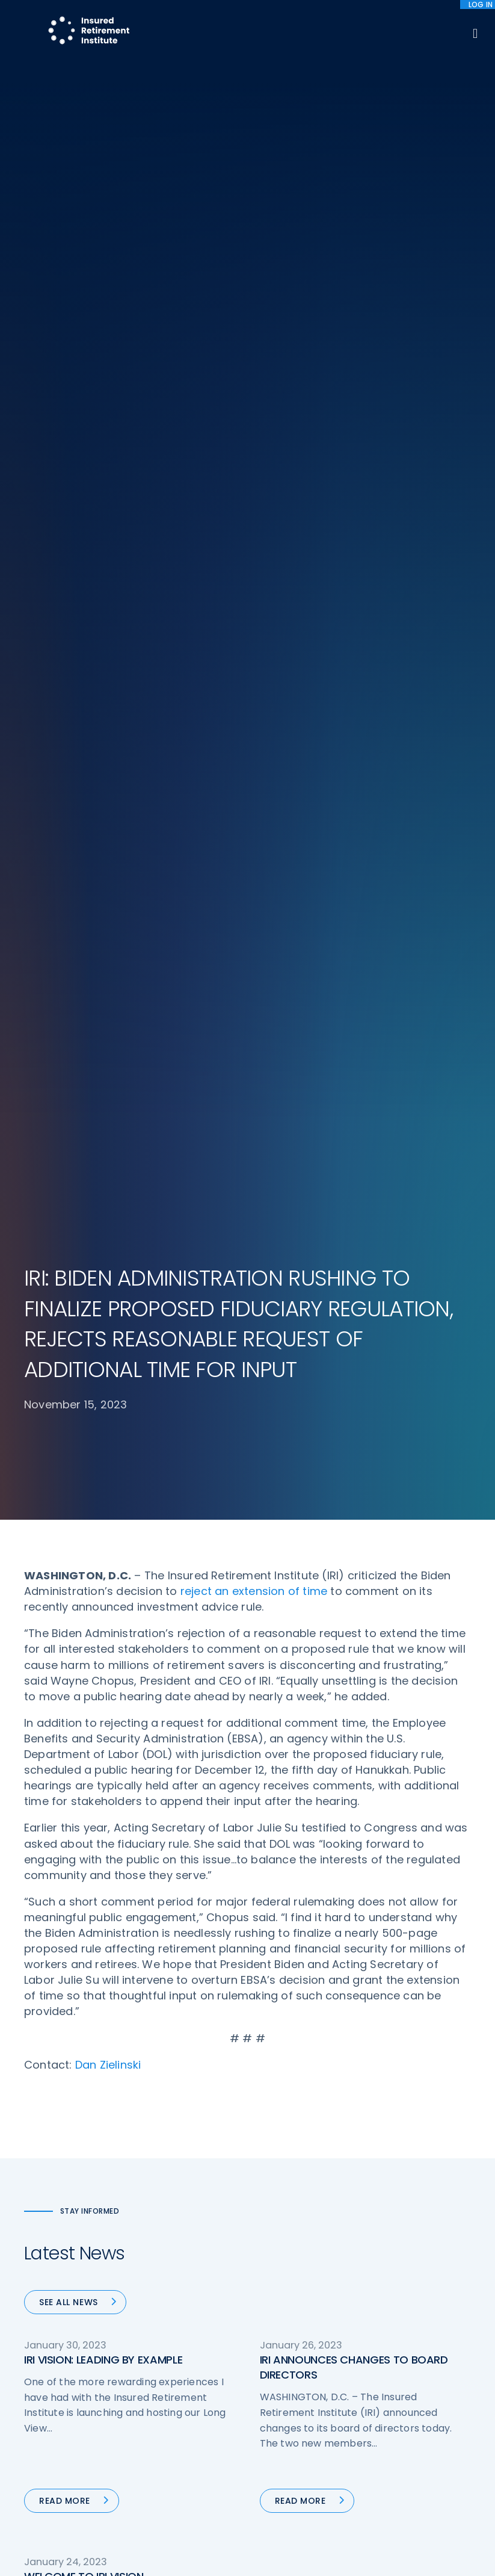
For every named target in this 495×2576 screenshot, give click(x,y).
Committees (287, 2426)
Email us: (43, 2463)
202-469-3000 (58, 2447)
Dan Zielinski (108, 975)
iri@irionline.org (62, 2483)
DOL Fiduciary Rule (298, 2308)
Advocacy (163, 2308)
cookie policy (350, 2538)
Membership (286, 2448)
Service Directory (295, 2471)
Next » (392, 1716)
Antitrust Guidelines (418, 2443)
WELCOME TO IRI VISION (83, 1486)
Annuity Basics (290, 2367)
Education (163, 2462)
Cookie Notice (406, 2420)
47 (200, 1716)
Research (161, 2440)
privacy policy (287, 2538)
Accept (250, 2558)
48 (229, 1716)
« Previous (113, 1716)
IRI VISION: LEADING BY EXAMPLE (103, 1270)
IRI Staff (393, 2330)
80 (355, 1716)
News (153, 2485)
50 (281, 1716)
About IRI (395, 2308)
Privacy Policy (405, 2398)
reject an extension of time (253, 501)
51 (308, 1716)
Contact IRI (400, 2353)
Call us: (40, 2427)
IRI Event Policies (410, 2375)
